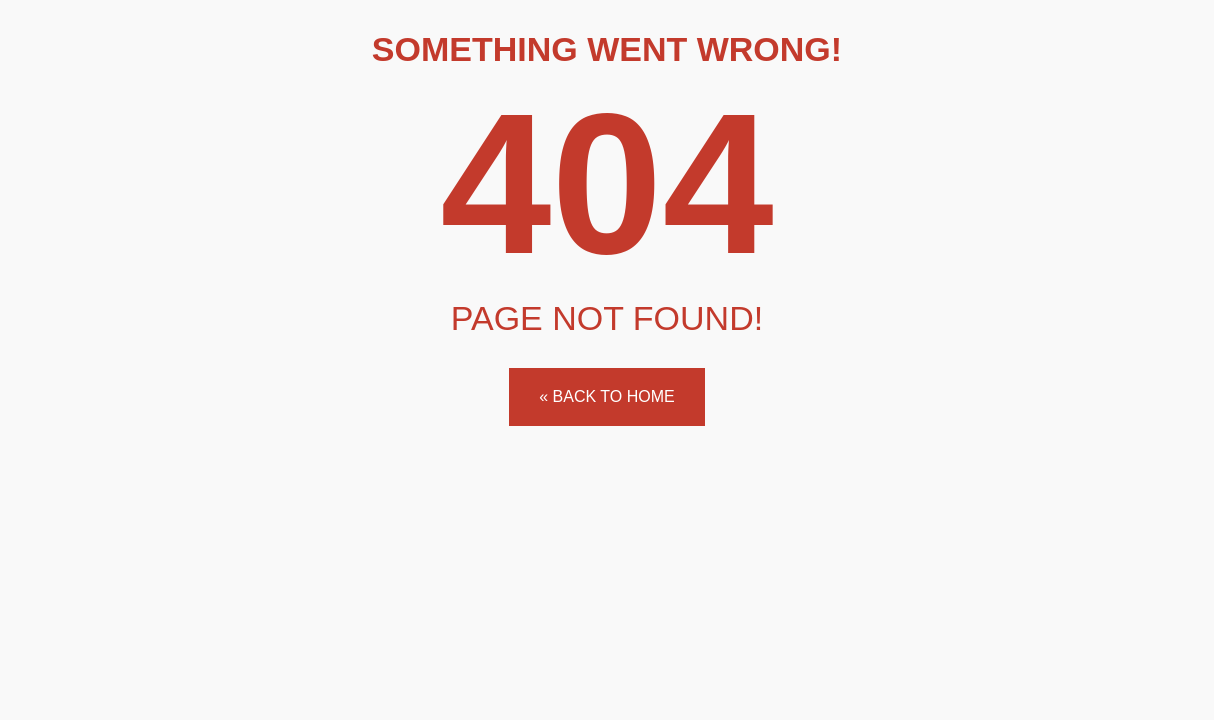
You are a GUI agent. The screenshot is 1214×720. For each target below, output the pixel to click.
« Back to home (606, 396)
